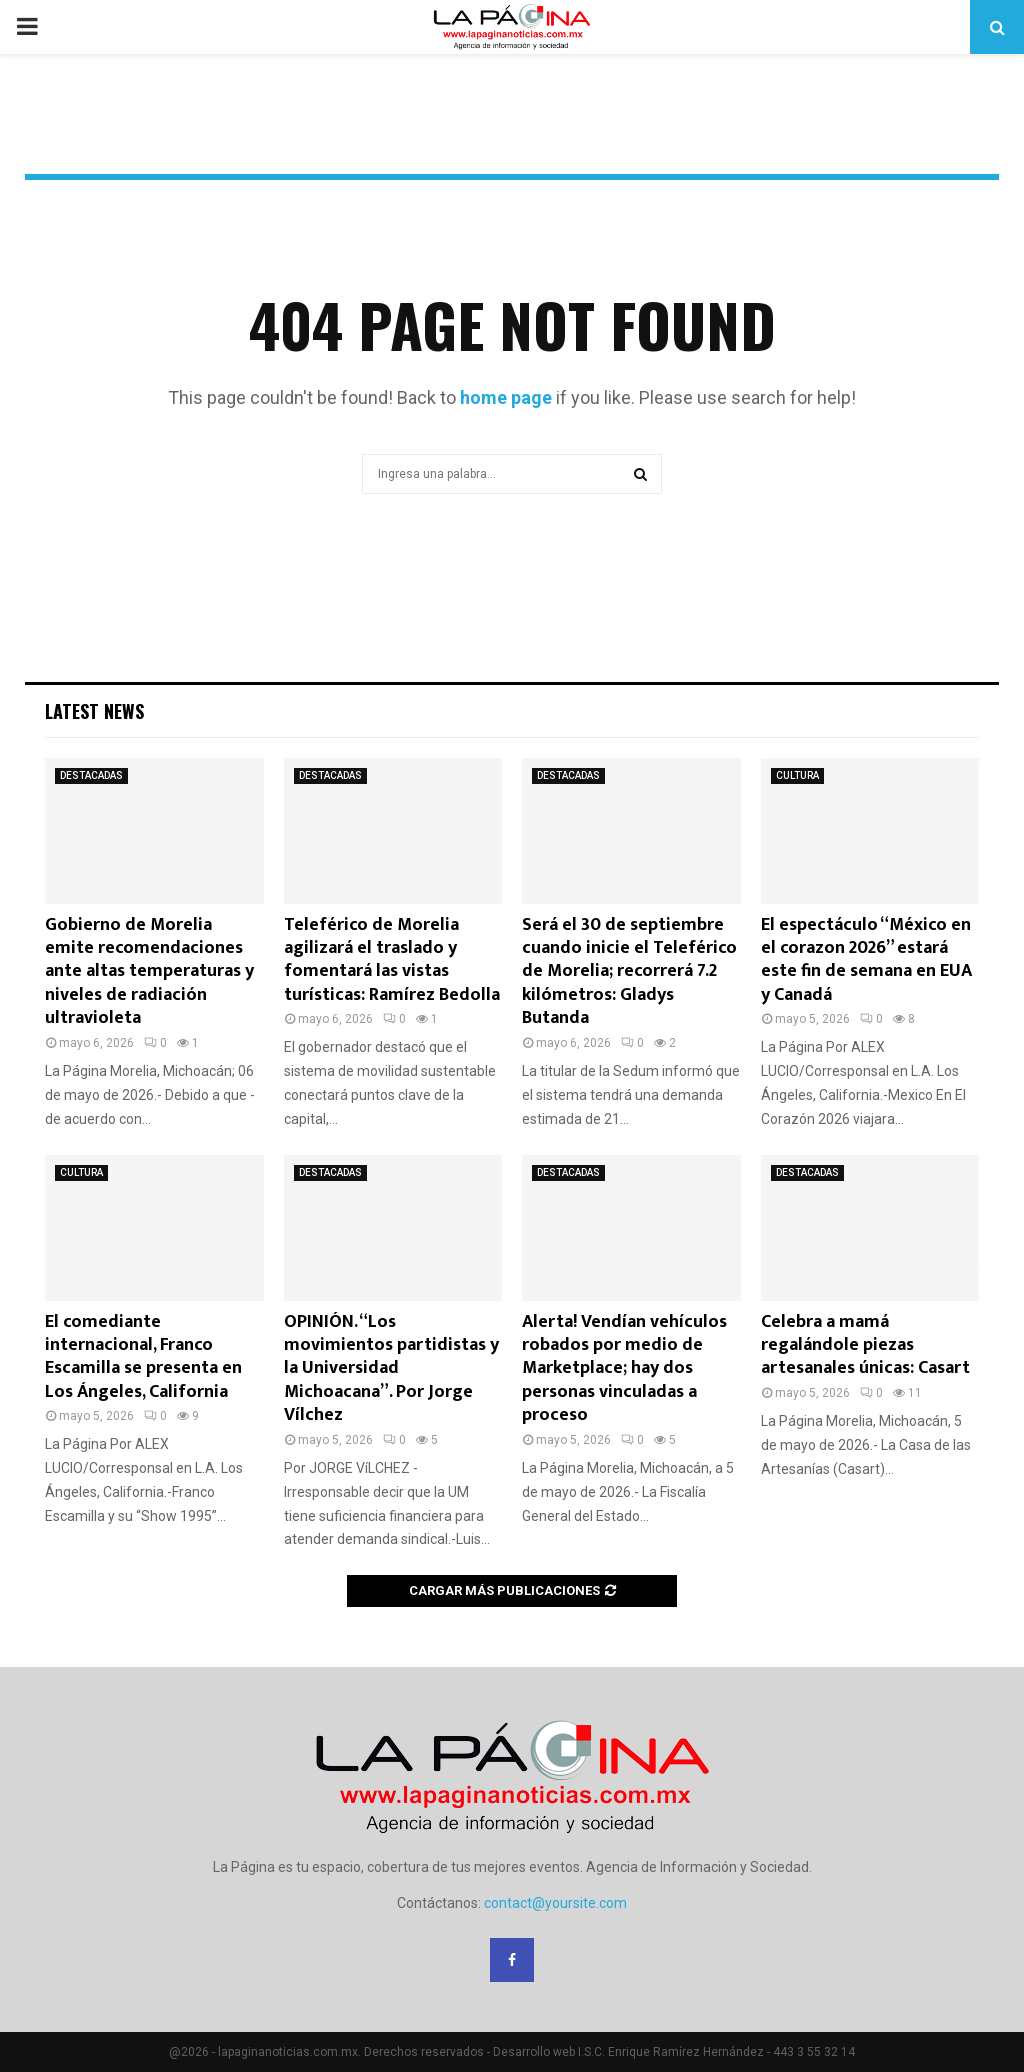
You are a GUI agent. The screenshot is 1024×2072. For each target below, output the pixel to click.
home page (506, 397)
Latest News (94, 711)
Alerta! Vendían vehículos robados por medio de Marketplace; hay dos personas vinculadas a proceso (624, 1369)
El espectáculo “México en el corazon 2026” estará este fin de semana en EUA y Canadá (866, 960)
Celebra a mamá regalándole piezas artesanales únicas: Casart (865, 1345)
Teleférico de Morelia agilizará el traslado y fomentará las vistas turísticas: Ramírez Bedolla (392, 960)
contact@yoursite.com (555, 1903)
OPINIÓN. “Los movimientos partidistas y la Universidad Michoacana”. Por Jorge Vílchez (391, 1369)
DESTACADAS (91, 775)
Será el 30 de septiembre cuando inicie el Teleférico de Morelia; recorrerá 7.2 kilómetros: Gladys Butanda (629, 972)
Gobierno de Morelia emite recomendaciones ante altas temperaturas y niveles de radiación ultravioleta (149, 972)
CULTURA (797, 775)
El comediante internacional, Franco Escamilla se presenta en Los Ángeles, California (143, 1357)
